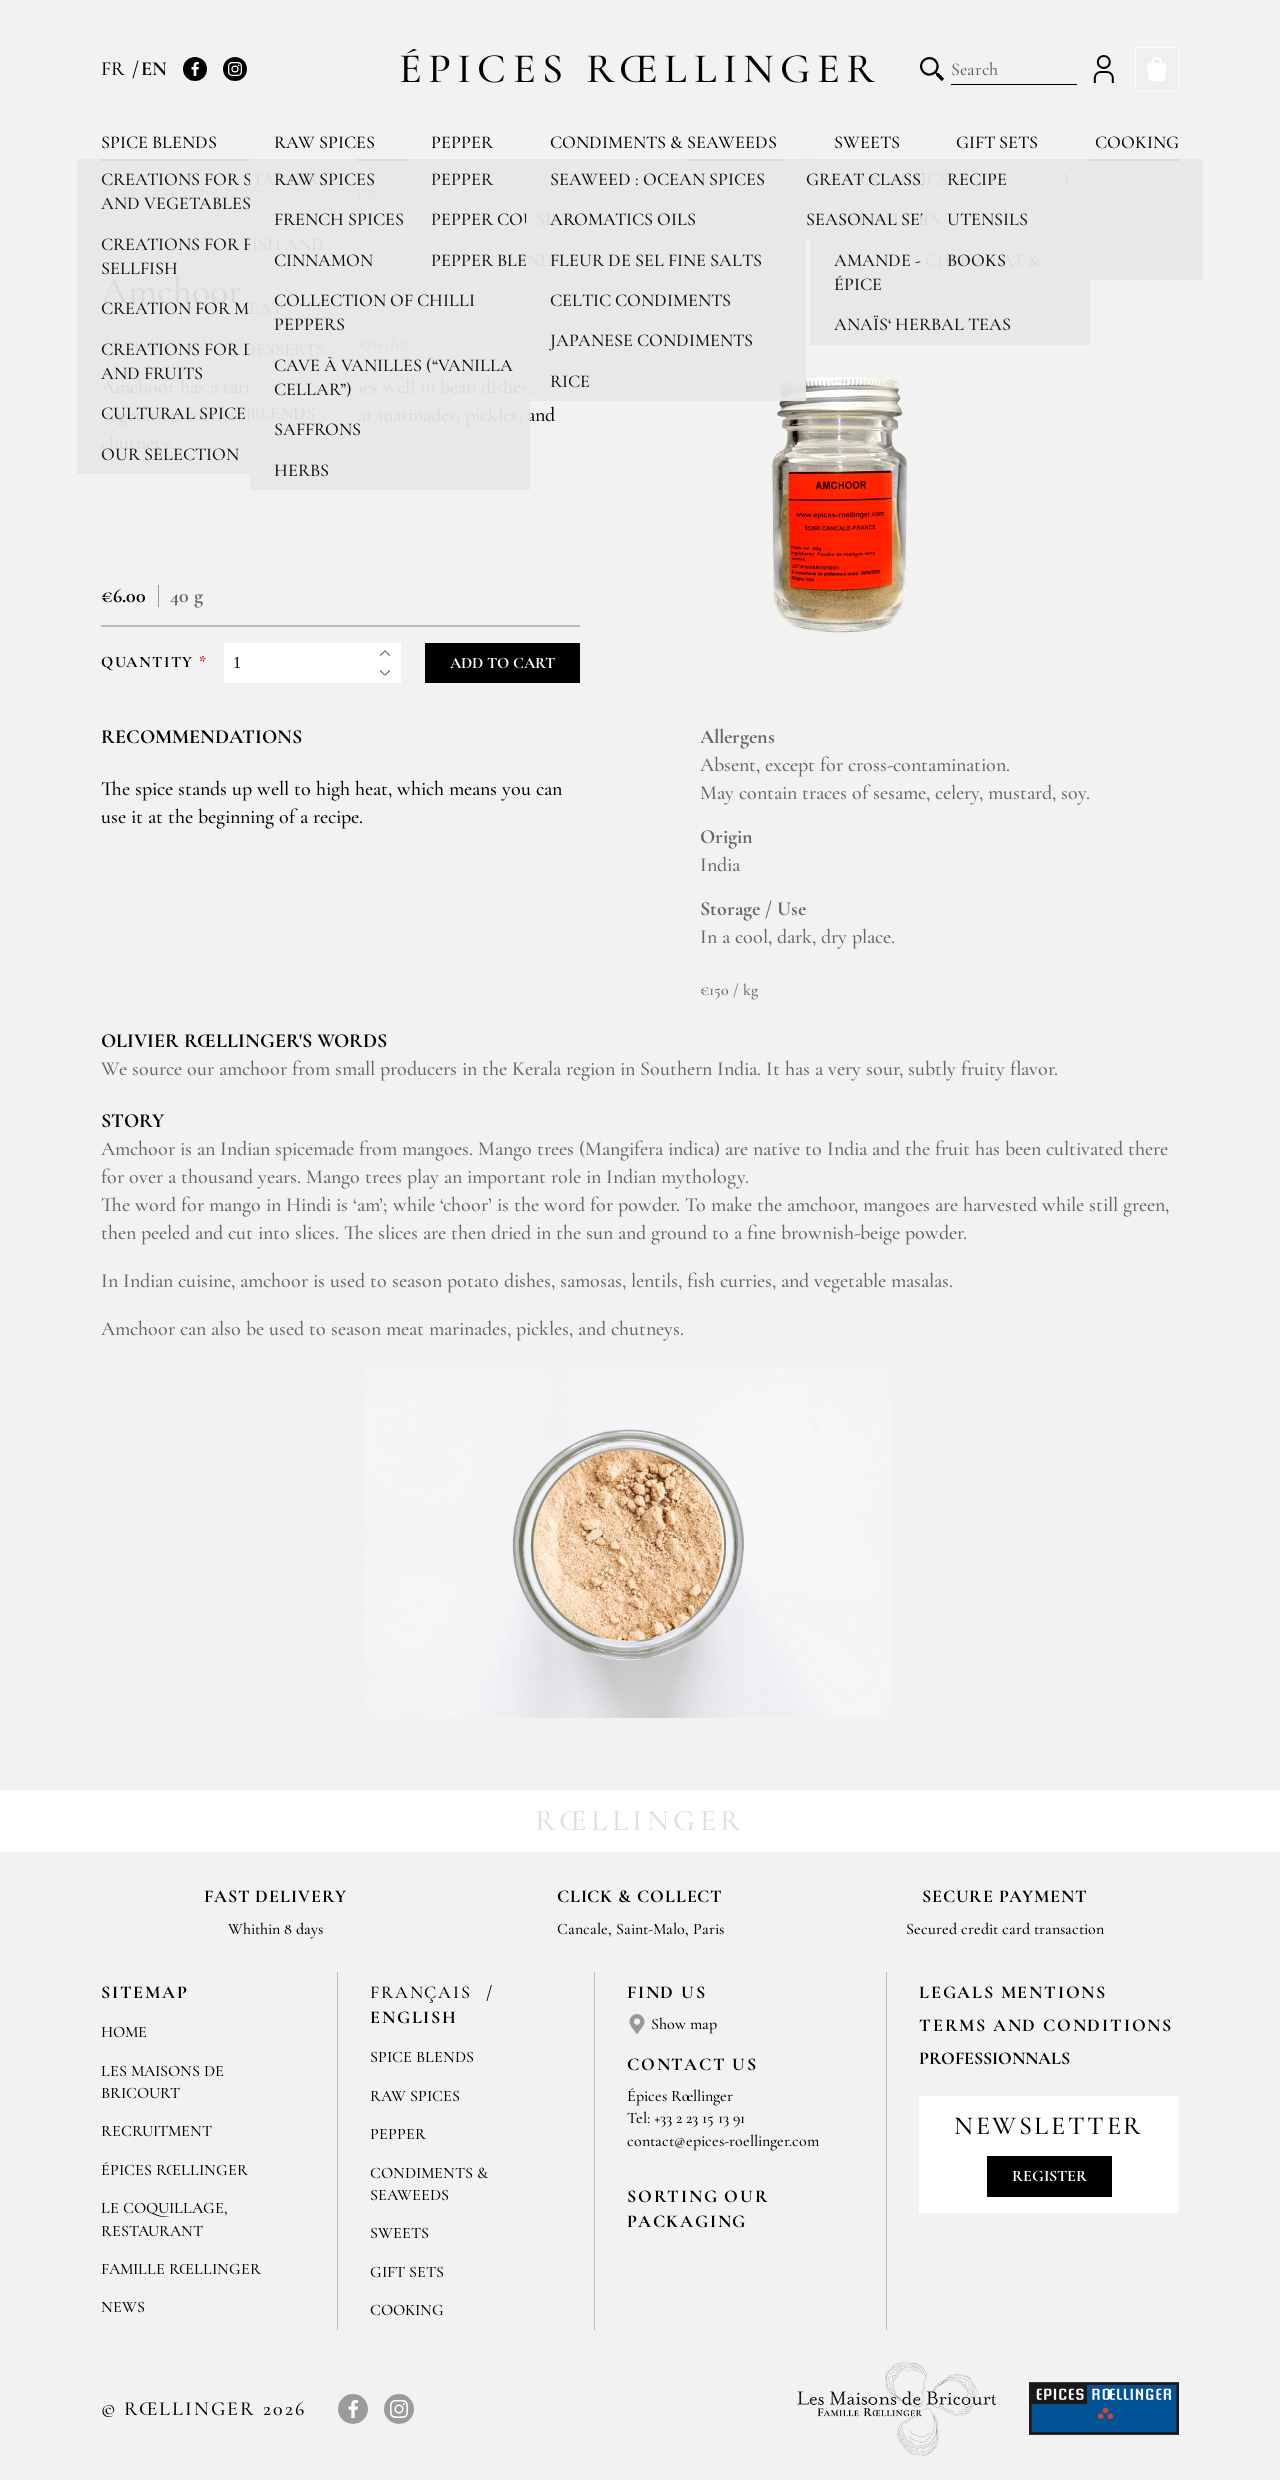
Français (423, 1992)
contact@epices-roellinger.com (723, 2141)
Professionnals (994, 2058)
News (123, 2307)
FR (115, 69)
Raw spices (324, 142)
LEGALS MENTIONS (1013, 1992)
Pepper (462, 142)
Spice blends (159, 142)
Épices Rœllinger (640, 68)
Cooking (1137, 142)
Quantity (147, 662)
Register (1049, 2176)
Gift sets (997, 142)
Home (124, 2032)
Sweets (867, 142)
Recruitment (156, 2131)
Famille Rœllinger (181, 2269)
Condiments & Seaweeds (663, 142)
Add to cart (502, 663)
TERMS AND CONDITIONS (1046, 2025)
